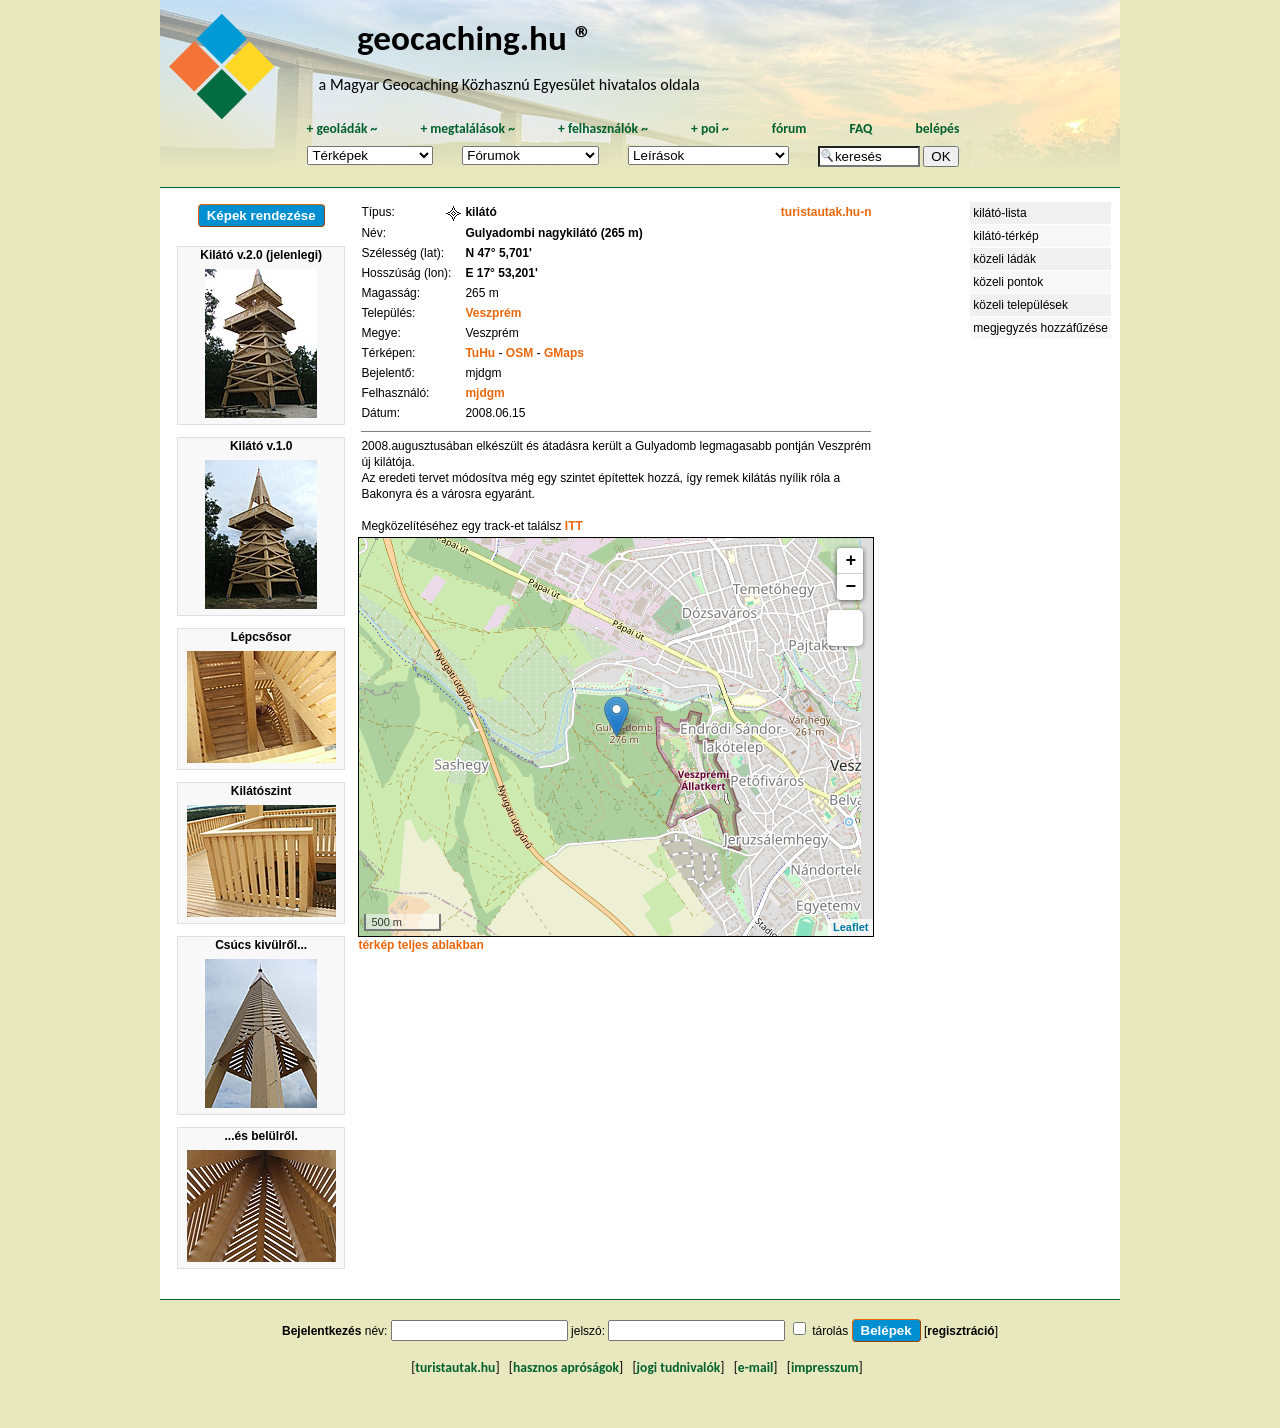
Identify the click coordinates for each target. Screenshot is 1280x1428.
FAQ (860, 128)
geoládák (341, 128)
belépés (937, 128)
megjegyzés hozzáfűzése (1040, 328)
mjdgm (484, 393)
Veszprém (493, 313)
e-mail (755, 1367)
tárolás (830, 1331)
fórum (789, 128)
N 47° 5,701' (498, 253)
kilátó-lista (999, 213)
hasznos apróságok (566, 1367)
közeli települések (1020, 305)
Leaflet (850, 927)
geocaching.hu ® (475, 37)
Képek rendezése (261, 215)
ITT (574, 526)
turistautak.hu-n (826, 212)
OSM (519, 353)
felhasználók (603, 128)
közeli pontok (1008, 282)
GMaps (564, 353)
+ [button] (851, 561)
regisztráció (960, 1331)
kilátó (480, 212)
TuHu (480, 353)
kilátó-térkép (1005, 236)
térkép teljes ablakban (420, 945)
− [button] (851, 587)
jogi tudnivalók (679, 1367)
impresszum (825, 1367)
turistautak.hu (455, 1367)
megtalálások (467, 128)
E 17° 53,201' (501, 273)
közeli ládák (1004, 259)
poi (710, 128)
